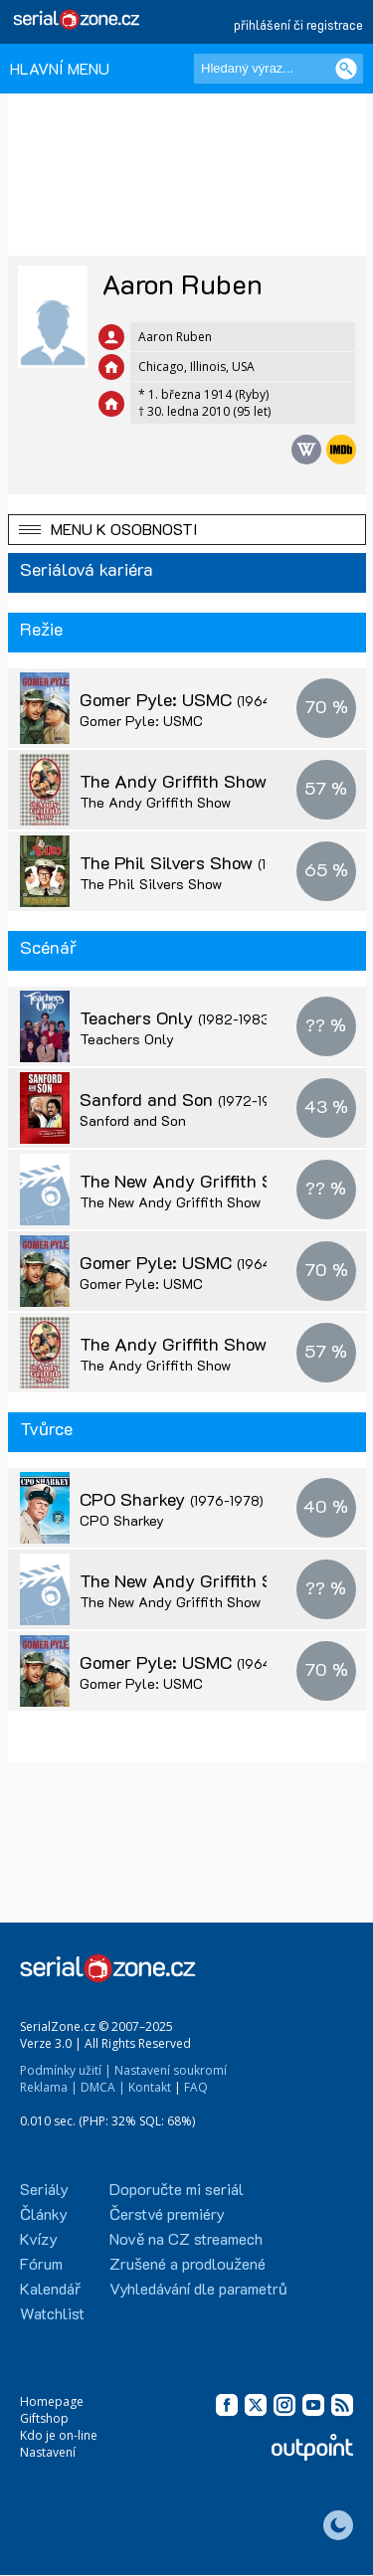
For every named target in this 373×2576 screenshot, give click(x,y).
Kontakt (149, 2087)
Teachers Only (177, 1017)
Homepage (52, 2401)
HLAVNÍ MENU (59, 68)
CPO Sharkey (172, 1499)
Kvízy (39, 2238)
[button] (187, 529)
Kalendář (50, 2288)
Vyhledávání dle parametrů (198, 2288)
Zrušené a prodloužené (187, 2263)
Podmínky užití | (65, 2070)
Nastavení (48, 2452)
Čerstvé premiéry (167, 2213)
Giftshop (44, 2418)
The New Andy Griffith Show (211, 1181)
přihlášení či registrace (298, 24)
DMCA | (103, 2087)
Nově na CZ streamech (186, 2238)
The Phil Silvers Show (206, 862)
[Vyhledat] (346, 69)
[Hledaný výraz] (278, 69)
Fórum (41, 2263)
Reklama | (49, 2087)
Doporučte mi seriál (176, 2188)
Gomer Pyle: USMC (195, 699)
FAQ (196, 2087)
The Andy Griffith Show (213, 781)
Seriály (44, 2188)
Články (44, 2213)
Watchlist (52, 2312)
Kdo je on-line (58, 2435)
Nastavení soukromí (170, 2070)
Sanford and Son (185, 1099)
